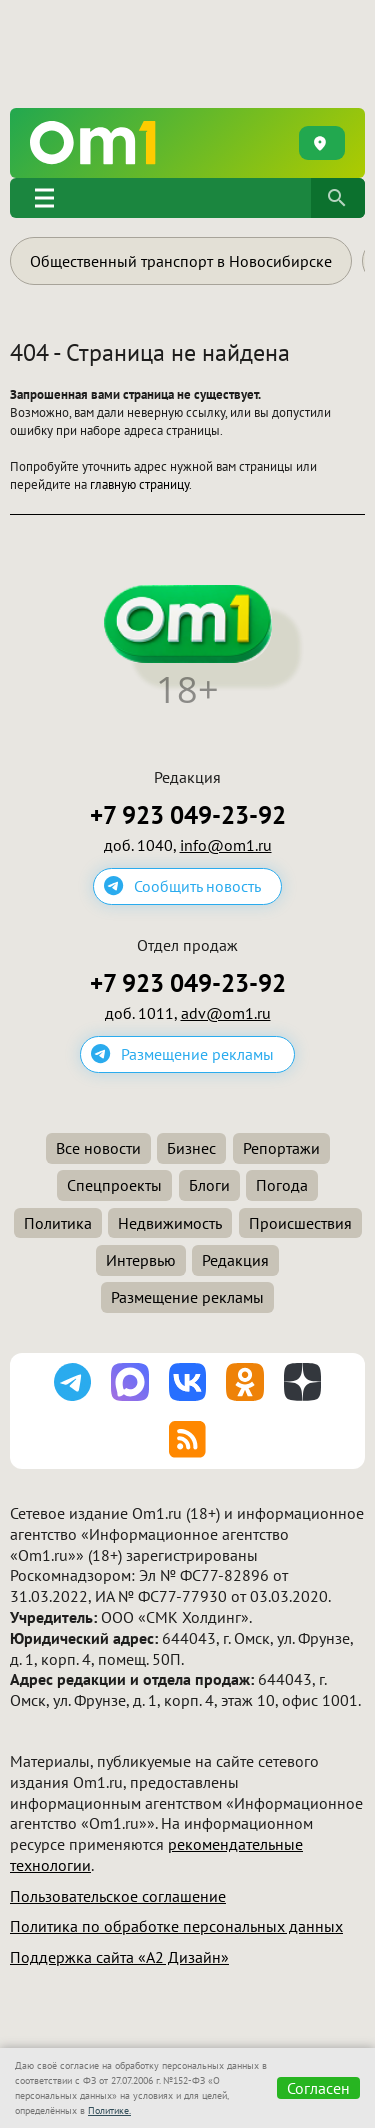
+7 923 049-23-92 (188, 815)
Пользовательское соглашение (118, 1896)
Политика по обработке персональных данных (176, 1926)
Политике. (109, 2110)
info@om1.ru (226, 845)
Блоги (209, 1185)
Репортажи (281, 1148)
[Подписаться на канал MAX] (130, 1382)
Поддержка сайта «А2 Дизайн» (119, 1957)
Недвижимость (170, 1223)
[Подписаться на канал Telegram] (73, 1382)
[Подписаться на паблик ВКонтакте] (188, 1382)
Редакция (235, 1260)
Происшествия (300, 1223)
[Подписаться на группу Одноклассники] (245, 1382)
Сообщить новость (197, 886)
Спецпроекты (114, 1185)
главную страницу (139, 484)
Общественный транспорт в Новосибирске (181, 261)
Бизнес (191, 1148)
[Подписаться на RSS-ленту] (188, 1440)
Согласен (318, 2088)
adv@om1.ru (226, 1013)
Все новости (98, 1148)
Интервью (141, 1260)
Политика (58, 1223)
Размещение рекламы (197, 1054)
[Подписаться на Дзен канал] (303, 1382)
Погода (282, 1185)
